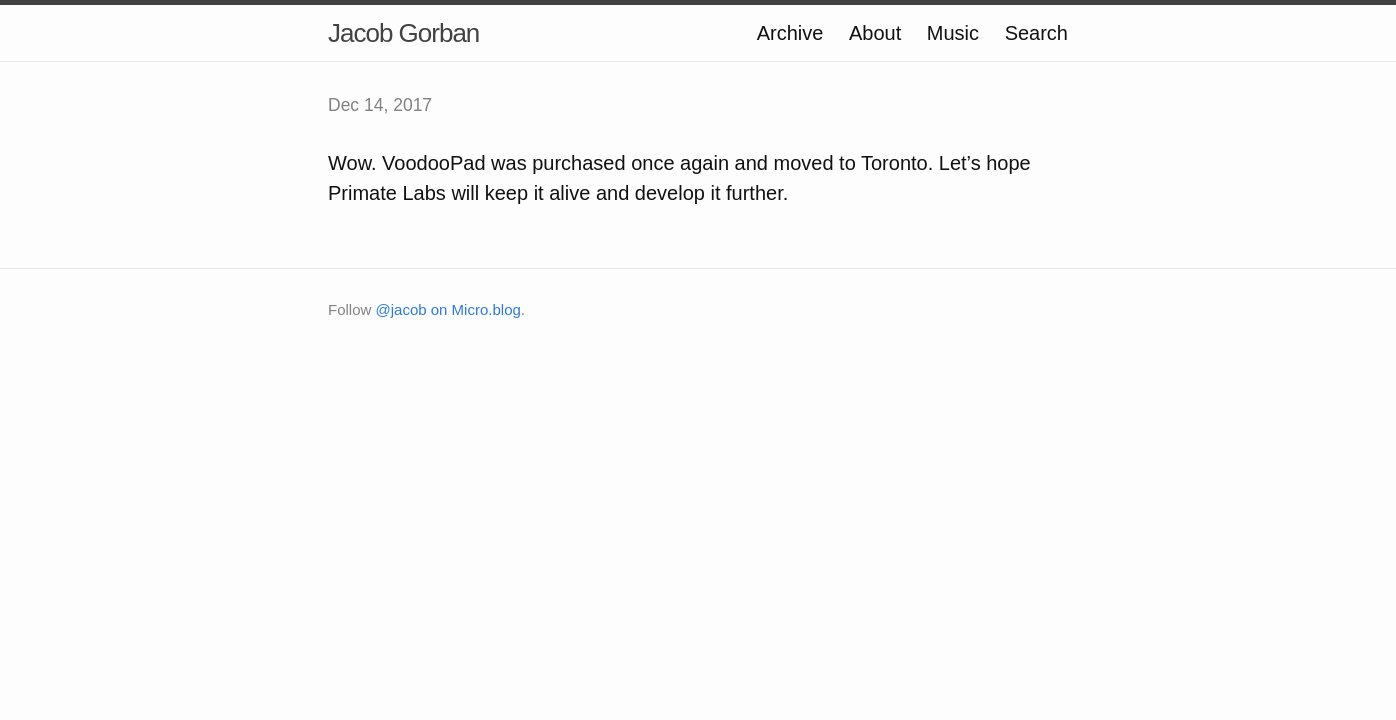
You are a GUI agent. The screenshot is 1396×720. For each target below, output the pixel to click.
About (875, 33)
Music (953, 33)
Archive (790, 33)
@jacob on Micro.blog (448, 309)
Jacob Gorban (403, 33)
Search (1036, 33)
